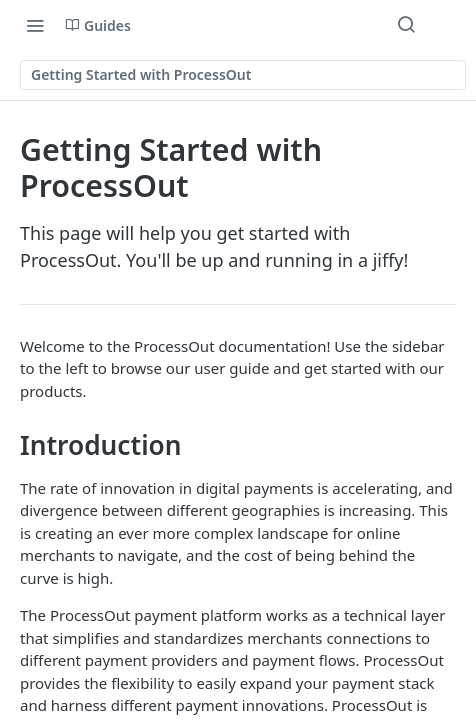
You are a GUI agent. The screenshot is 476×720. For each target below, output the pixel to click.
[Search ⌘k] (406, 25)
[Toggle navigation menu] (35, 25)
